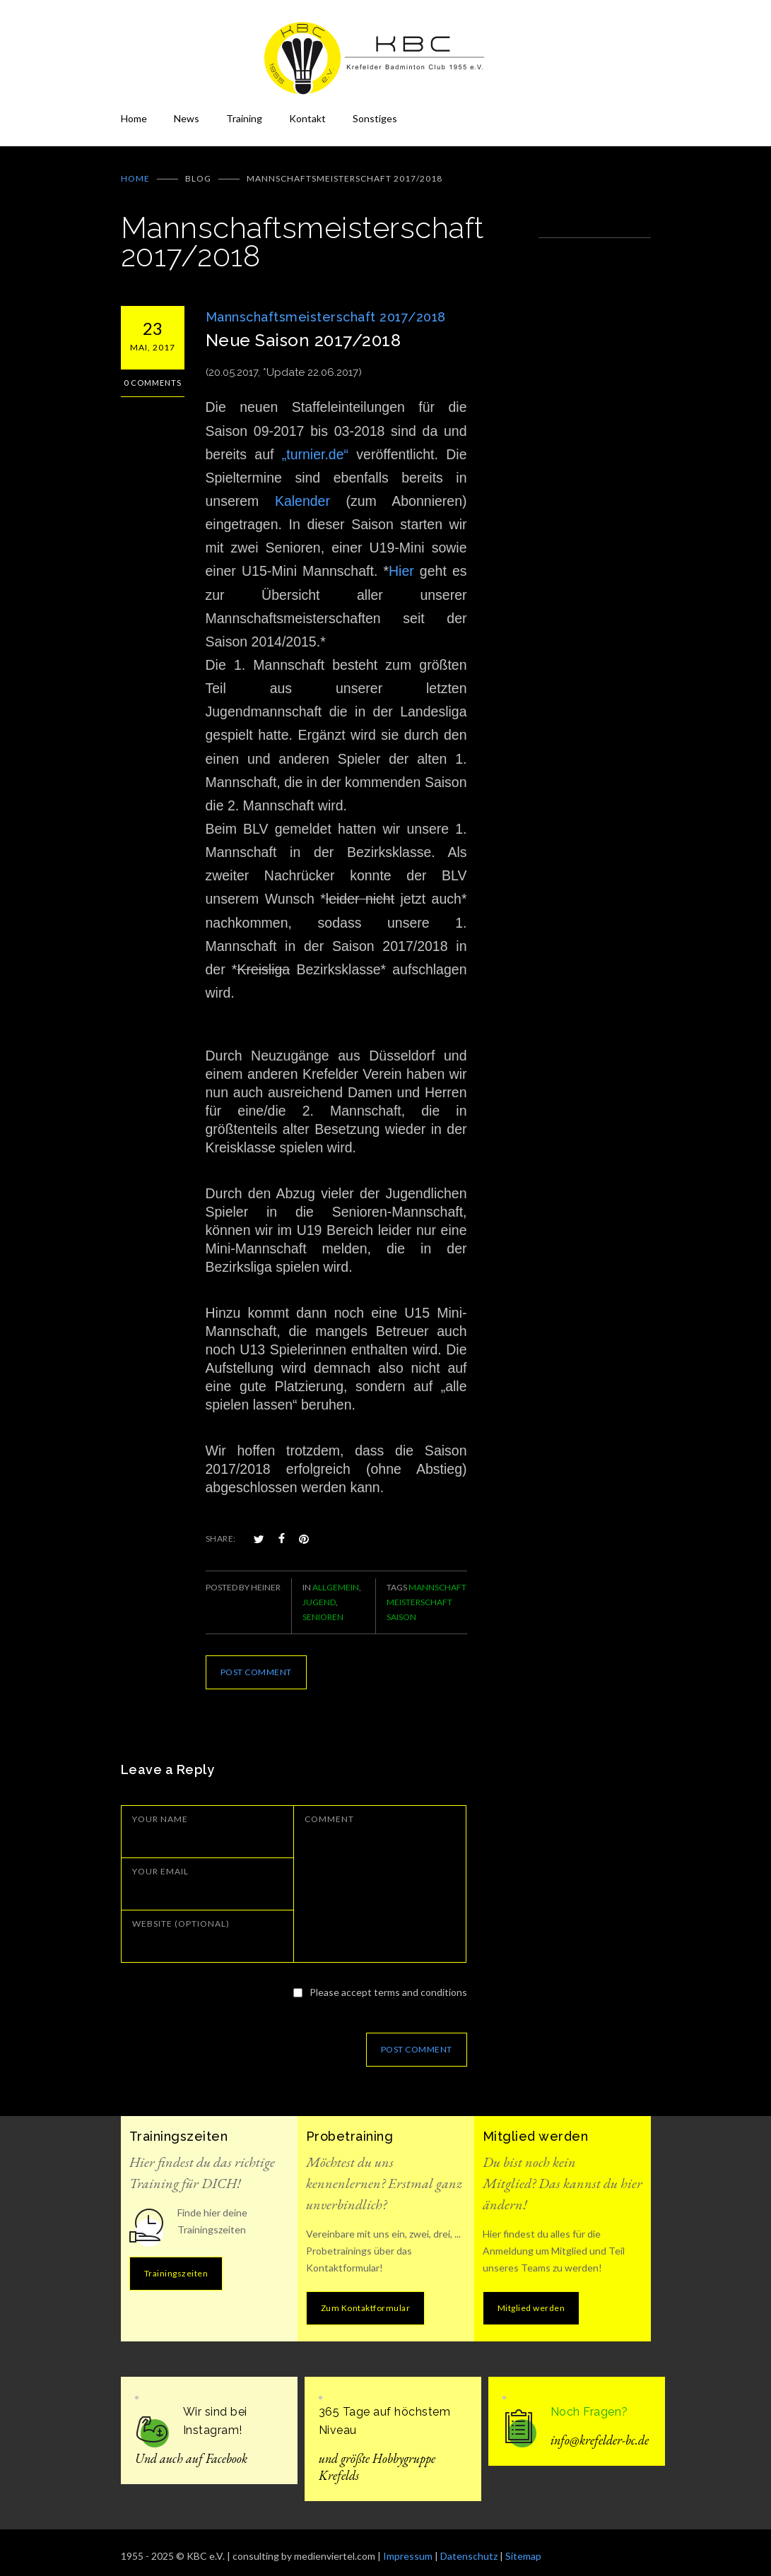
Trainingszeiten (176, 2263)
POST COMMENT (256, 1662)
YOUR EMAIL (160, 1861)
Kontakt (307, 118)
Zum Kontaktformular (366, 2298)
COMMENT (329, 1809)
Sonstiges (375, 118)
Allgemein (335, 1577)
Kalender (302, 491)
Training (244, 118)
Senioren (322, 1607)
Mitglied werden (531, 2298)
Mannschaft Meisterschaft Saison (426, 1592)
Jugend (319, 1592)
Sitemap (523, 2546)
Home (134, 118)
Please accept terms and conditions (388, 1982)
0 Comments (153, 372)
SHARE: (221, 1528)
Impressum (407, 2546)
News (186, 118)
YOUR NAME (160, 1809)
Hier (401, 561)
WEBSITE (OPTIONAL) (181, 1913)
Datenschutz (469, 2546)
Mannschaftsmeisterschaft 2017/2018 (326, 307)
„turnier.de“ (315, 443)
